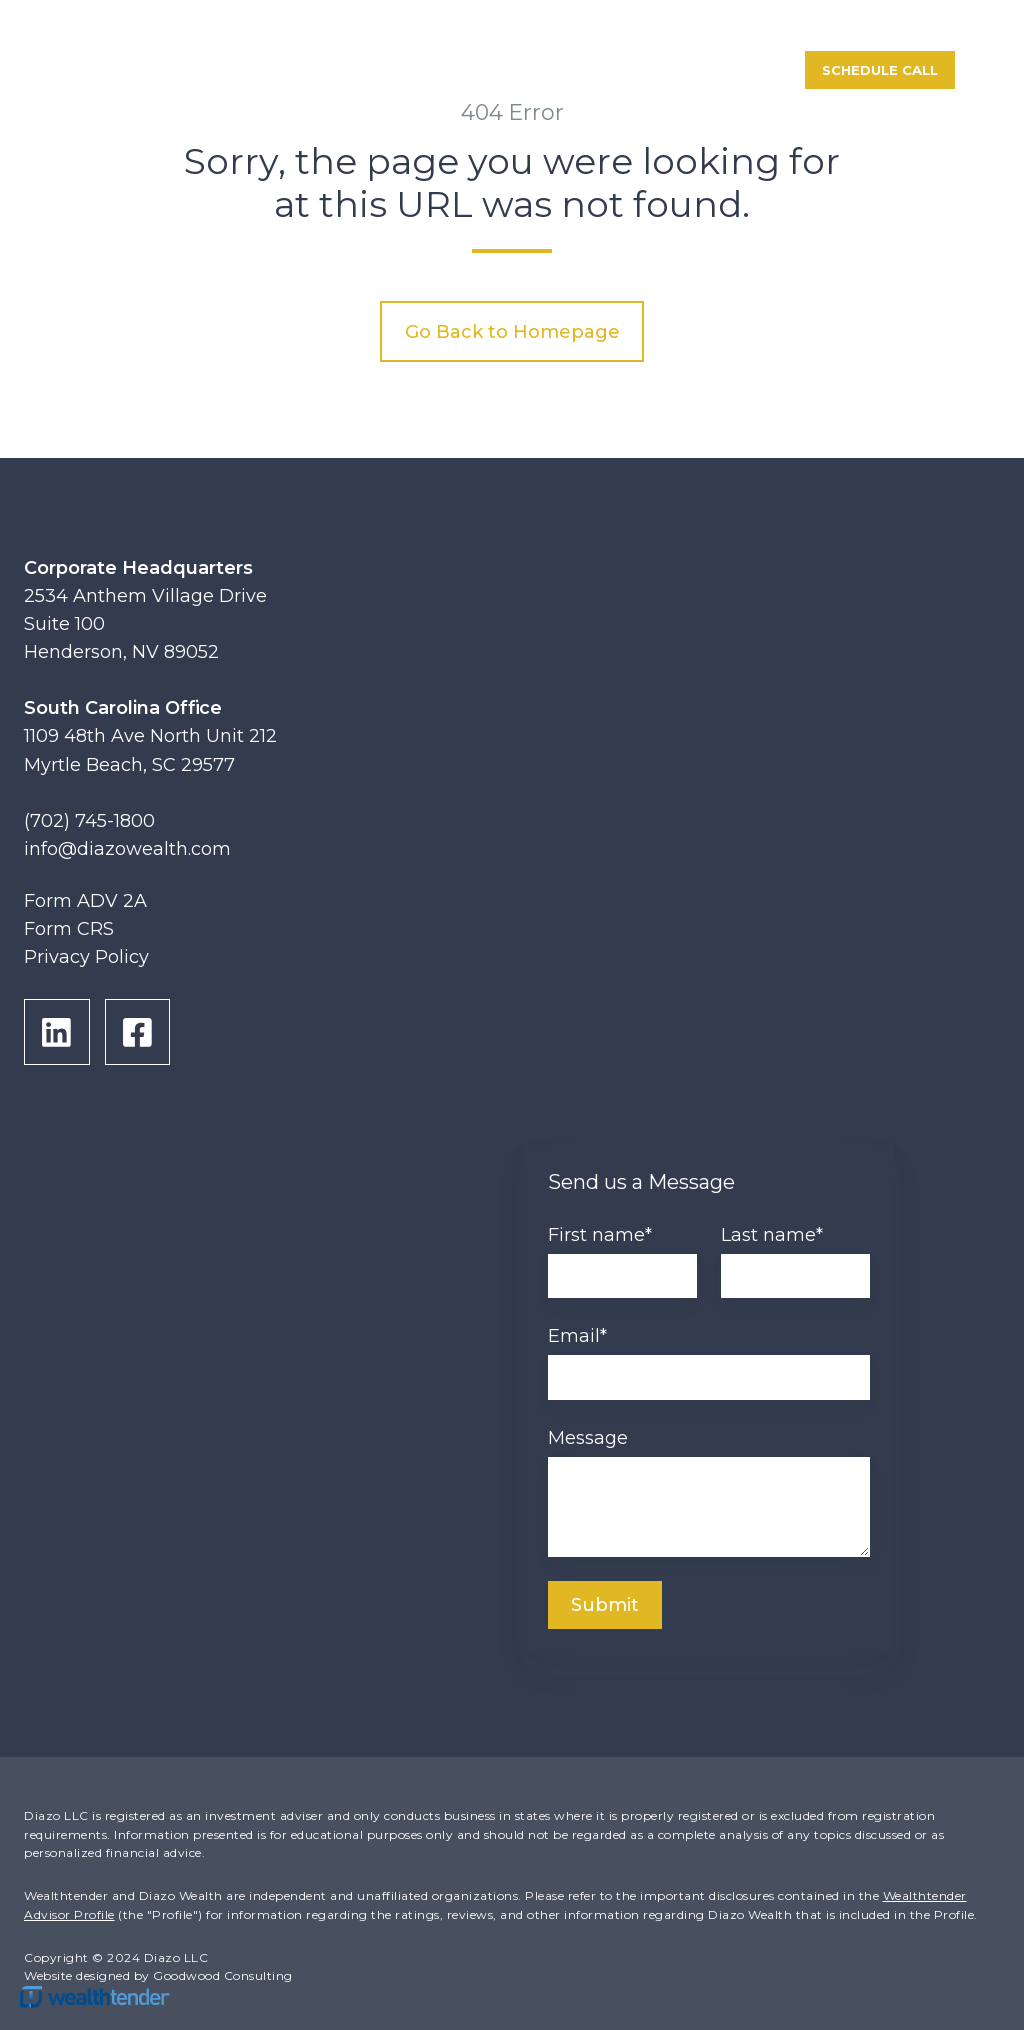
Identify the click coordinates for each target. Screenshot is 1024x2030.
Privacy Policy (86, 957)
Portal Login (710, 70)
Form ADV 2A (85, 901)
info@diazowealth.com (127, 849)
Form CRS (69, 929)
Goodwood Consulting (223, 1975)
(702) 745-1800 (89, 821)
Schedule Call (880, 70)
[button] (1002, 71)
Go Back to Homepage (512, 332)
